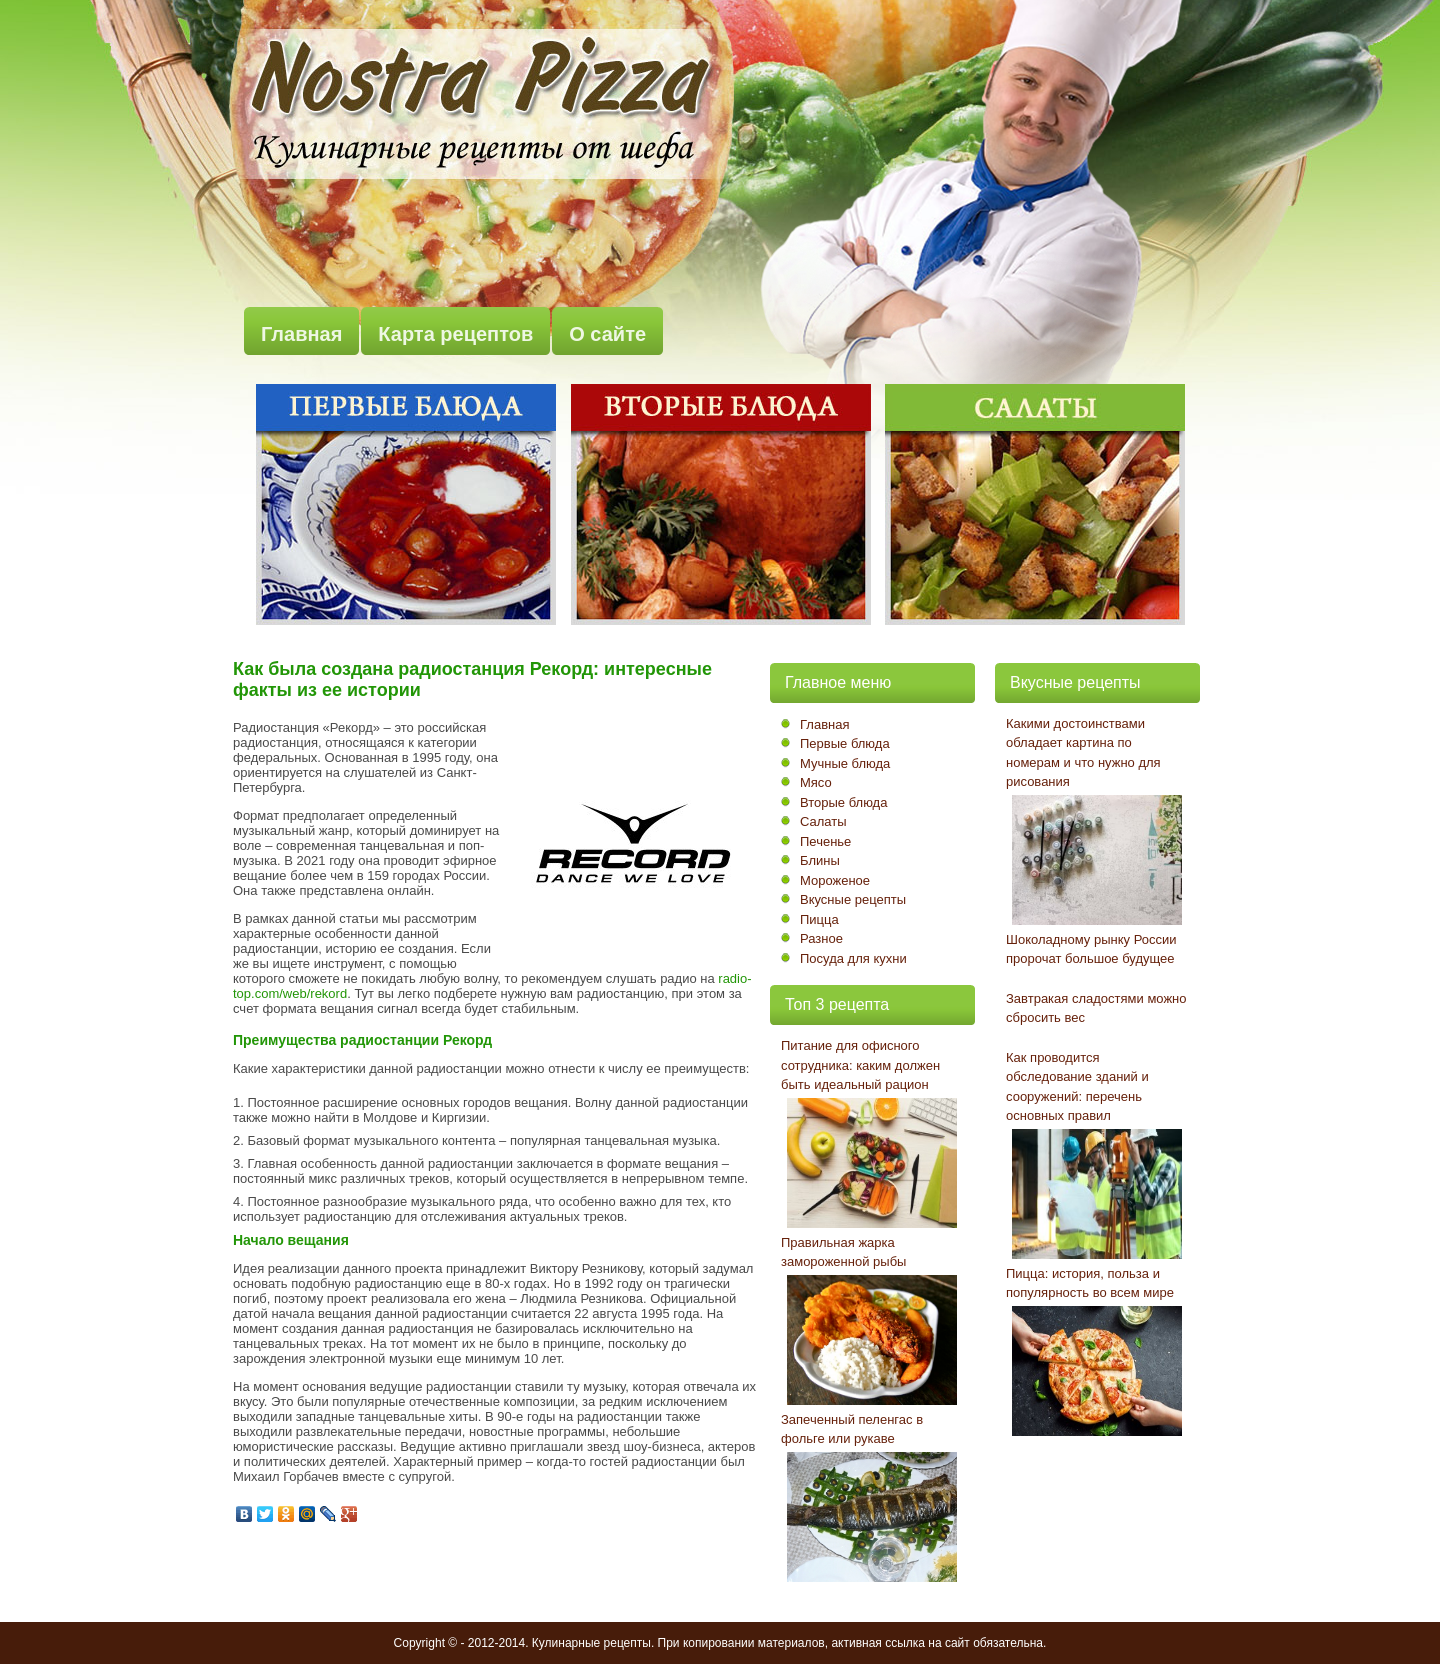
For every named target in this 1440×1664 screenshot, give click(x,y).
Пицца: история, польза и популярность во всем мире (1090, 1283)
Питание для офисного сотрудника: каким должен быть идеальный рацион (860, 1065)
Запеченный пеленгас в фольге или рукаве (852, 1429)
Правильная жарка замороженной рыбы (843, 1252)
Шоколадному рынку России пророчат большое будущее (1091, 949)
